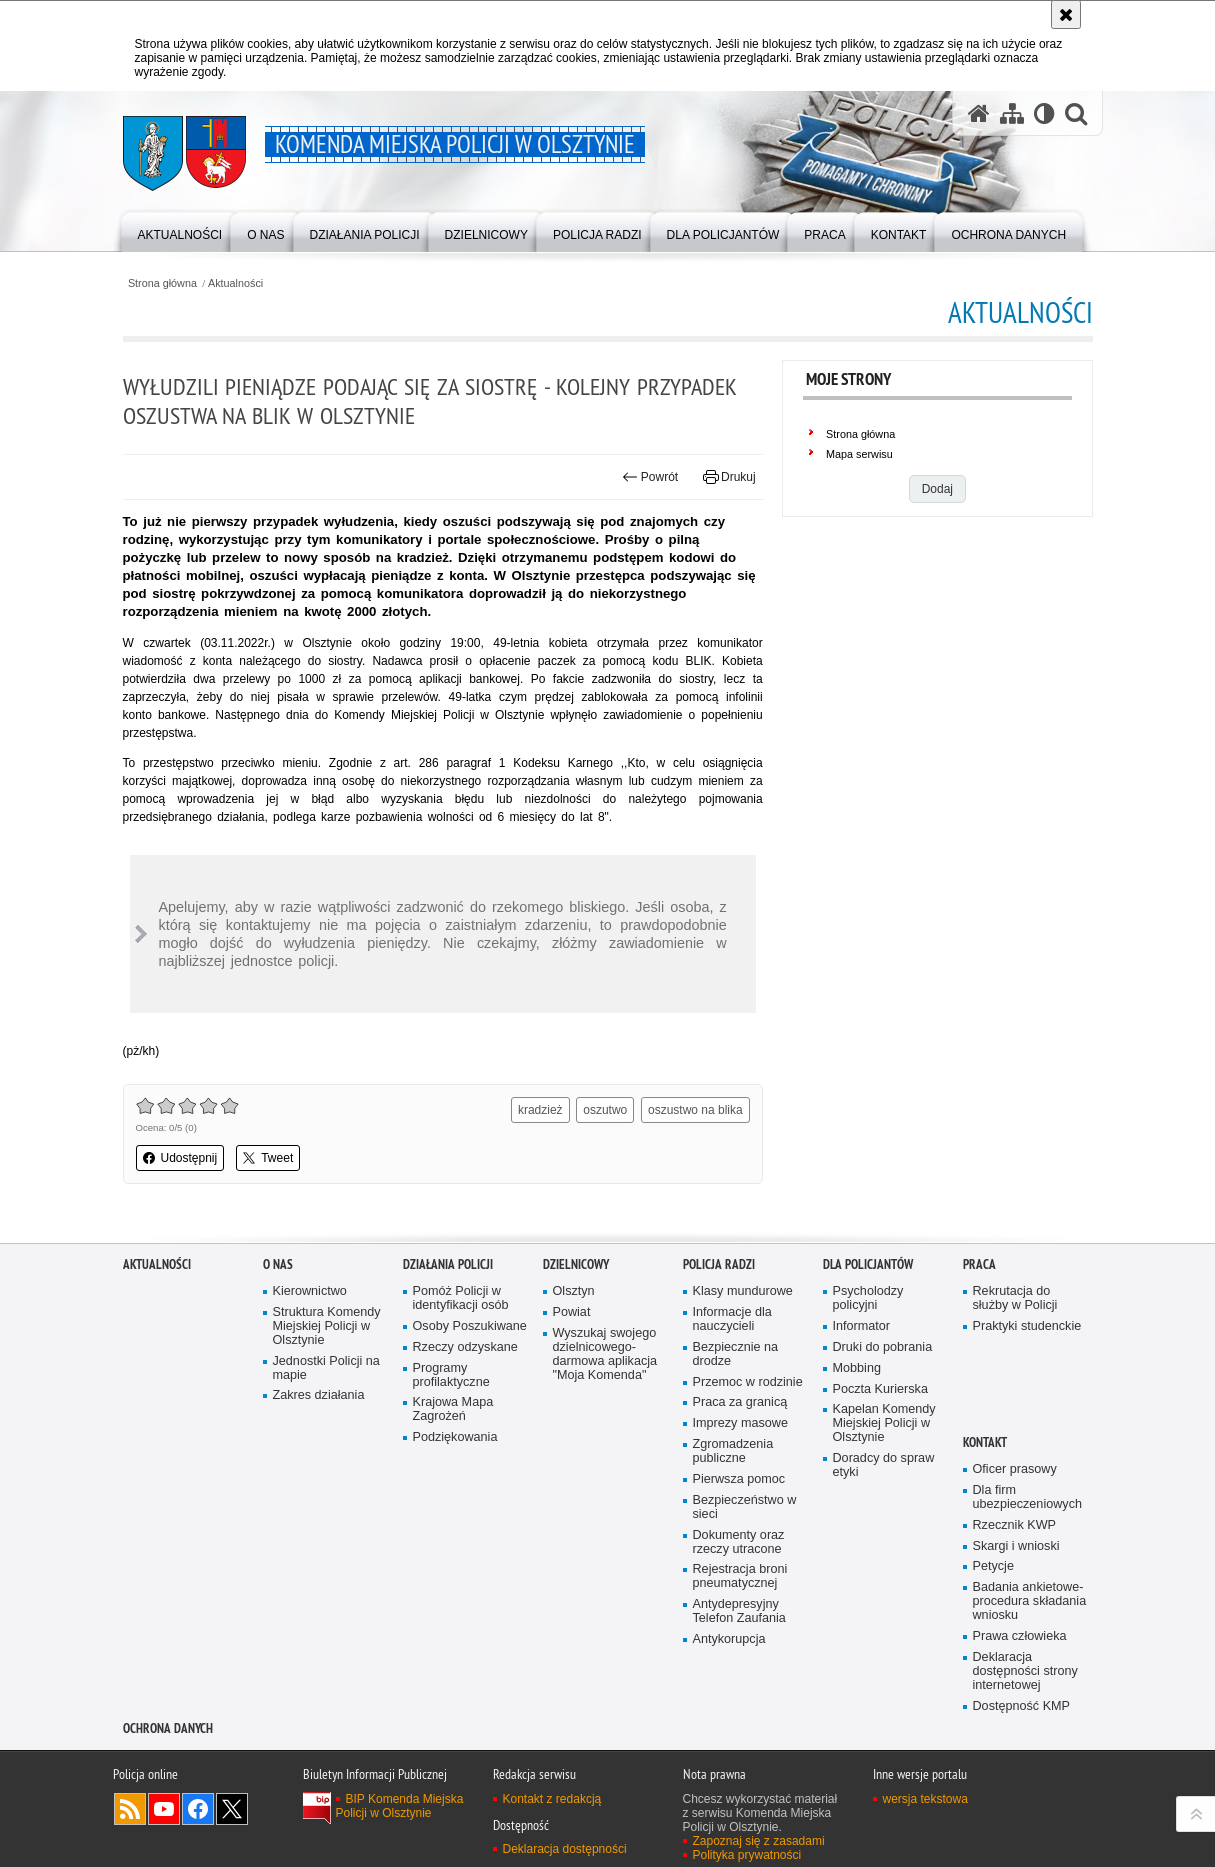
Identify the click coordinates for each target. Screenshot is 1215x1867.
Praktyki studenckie (1027, 1326)
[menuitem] (180, 230)
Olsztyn (574, 1291)
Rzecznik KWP (1014, 1525)
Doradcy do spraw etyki (884, 1465)
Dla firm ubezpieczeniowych (1027, 1497)
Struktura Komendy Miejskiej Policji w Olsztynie (327, 1326)
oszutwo (605, 1110)
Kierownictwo (310, 1291)
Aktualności (235, 283)
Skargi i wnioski (1016, 1546)
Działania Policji (448, 1264)
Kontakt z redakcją (552, 1799)
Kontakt (985, 1442)
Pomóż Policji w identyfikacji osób (461, 1298)
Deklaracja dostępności (565, 1849)
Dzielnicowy (576, 1264)
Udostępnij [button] (180, 1158)
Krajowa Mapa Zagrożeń (453, 1409)
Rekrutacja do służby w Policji (1015, 1298)
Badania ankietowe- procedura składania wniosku (1030, 1601)
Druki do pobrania (883, 1347)
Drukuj (729, 477)
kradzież (540, 1110)
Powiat (572, 1312)
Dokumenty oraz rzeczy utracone (739, 1542)
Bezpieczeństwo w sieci (745, 1507)
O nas (278, 1264)
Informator (862, 1326)
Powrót (650, 477)
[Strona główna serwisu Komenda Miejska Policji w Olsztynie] (979, 113)
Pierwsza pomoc (739, 1479)
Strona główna (162, 283)
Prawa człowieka (1020, 1636)
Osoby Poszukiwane (470, 1326)
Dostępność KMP (1022, 1706)
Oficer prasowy (1015, 1469)
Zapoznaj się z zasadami (759, 1841)
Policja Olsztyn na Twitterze (232, 1809)
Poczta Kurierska (880, 1389)
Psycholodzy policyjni (868, 1298)
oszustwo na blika (695, 1110)
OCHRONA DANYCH (168, 1728)
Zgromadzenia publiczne (733, 1451)
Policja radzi (719, 1264)
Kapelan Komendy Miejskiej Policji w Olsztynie (884, 1423)
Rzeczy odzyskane (465, 1347)
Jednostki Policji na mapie (326, 1368)
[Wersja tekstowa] (1044, 113)
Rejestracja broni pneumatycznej (740, 1576)
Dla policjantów (868, 1264)
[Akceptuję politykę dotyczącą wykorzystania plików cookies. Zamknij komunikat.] (1066, 14)
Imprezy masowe (740, 1423)
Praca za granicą (740, 1402)
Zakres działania (319, 1395)
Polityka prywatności (747, 1855)
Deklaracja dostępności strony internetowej (1025, 1671)
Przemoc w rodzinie (748, 1382)
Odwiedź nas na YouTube (164, 1809)
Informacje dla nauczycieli (732, 1319)
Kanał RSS (130, 1809)
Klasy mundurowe (743, 1291)
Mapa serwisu (859, 454)
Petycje (993, 1566)
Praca (979, 1264)
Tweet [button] (268, 1158)
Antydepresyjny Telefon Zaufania (739, 1611)
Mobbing (857, 1368)
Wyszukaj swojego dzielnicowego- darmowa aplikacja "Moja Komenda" (605, 1354)
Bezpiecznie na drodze (736, 1354)
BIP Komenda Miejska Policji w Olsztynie (400, 1806)
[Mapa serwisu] (1012, 113)
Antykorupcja (729, 1639)
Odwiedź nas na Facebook (198, 1809)
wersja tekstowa (925, 1799)
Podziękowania (455, 1437)
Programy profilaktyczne (451, 1375)
